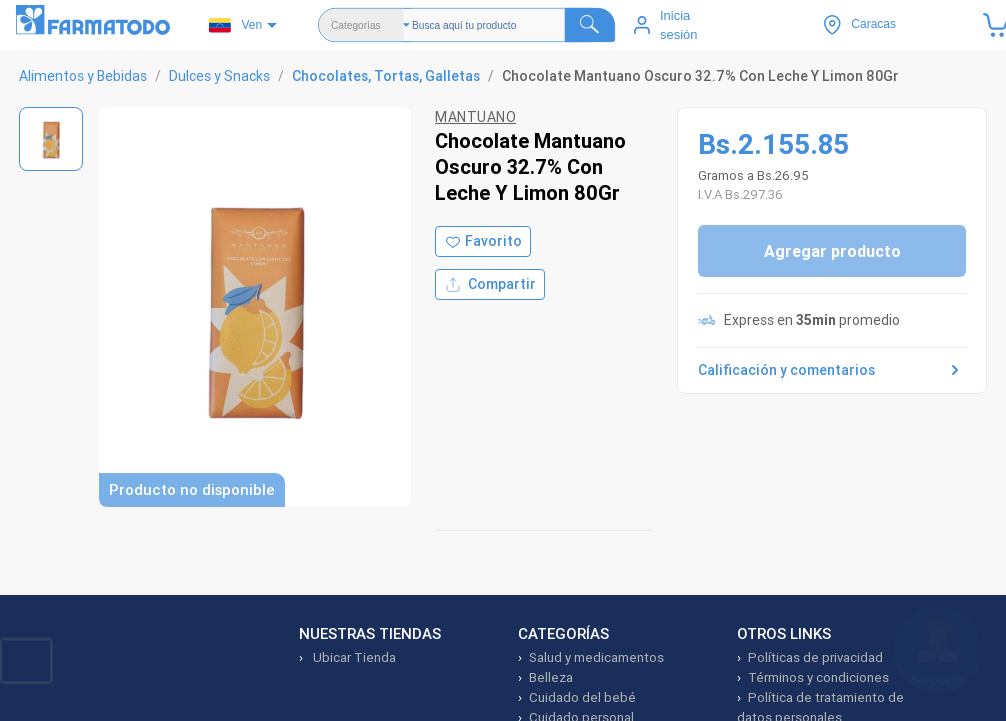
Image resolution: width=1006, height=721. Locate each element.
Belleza (551, 677)
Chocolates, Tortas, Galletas (386, 76)
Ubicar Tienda (353, 657)
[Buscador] (513, 25)
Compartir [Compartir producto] (490, 284)
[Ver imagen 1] (51, 139)
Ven (235, 25)
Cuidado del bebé (582, 697)
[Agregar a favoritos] (483, 241)
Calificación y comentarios (832, 370)
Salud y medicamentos (596, 657)
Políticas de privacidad (815, 657)
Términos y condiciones (818, 677)
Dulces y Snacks (219, 76)
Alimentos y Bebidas (83, 76)
